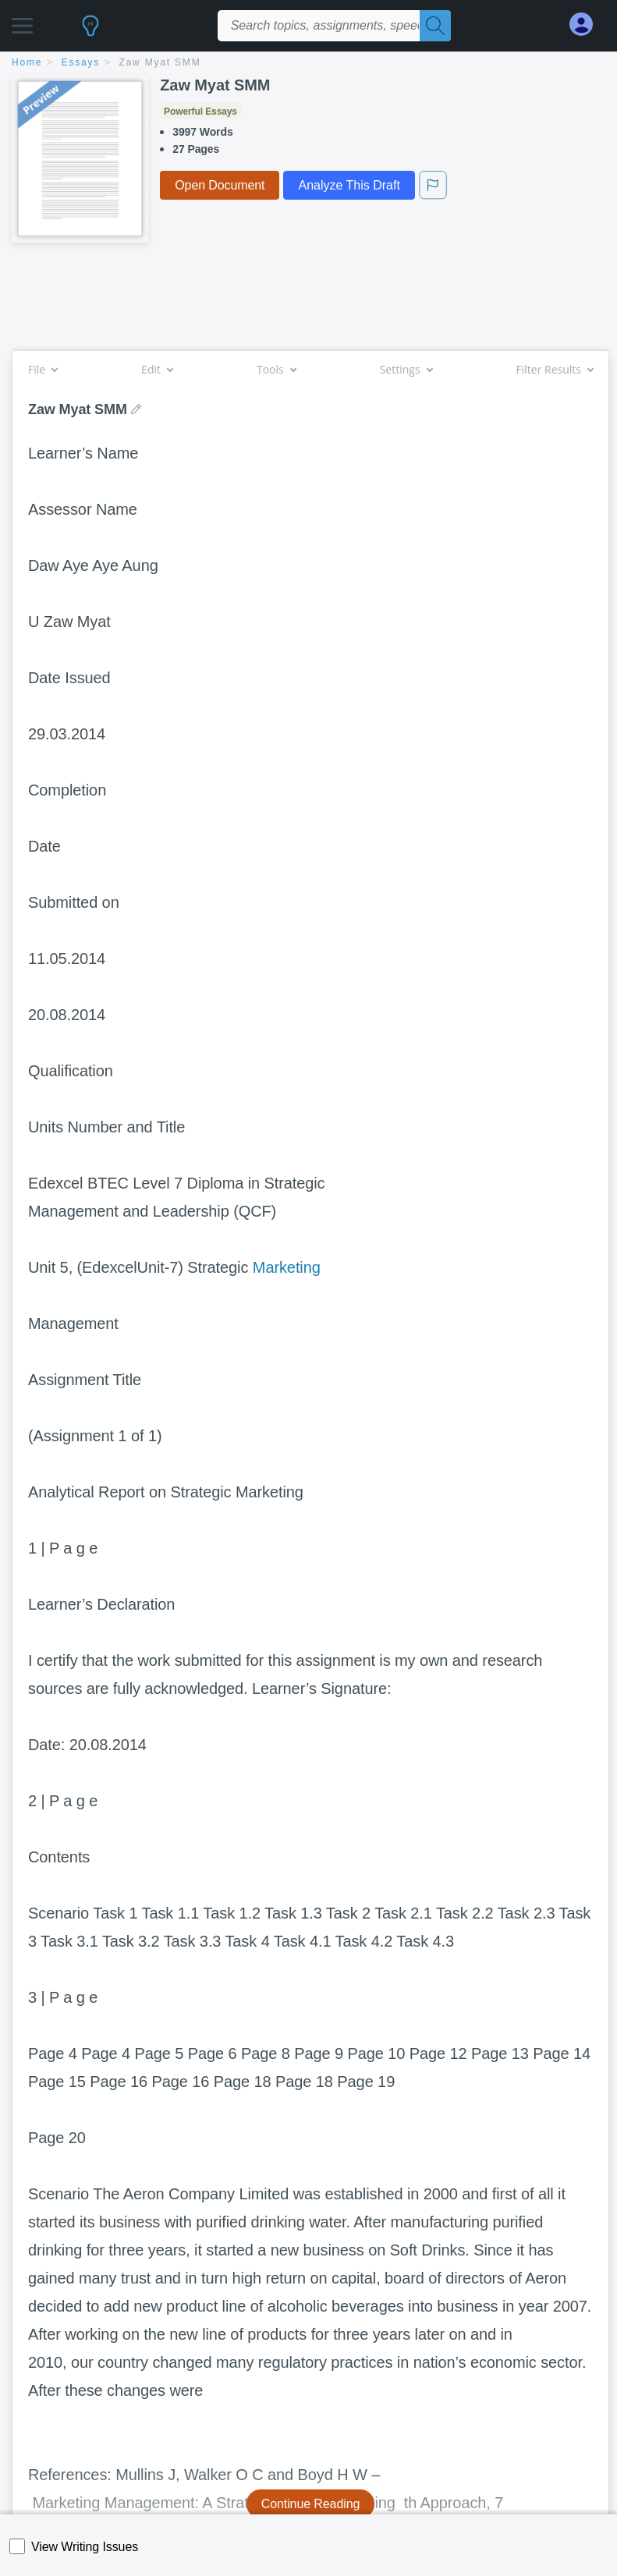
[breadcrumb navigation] (308, 63)
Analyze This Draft (348, 185)
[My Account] (587, 24)
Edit (156, 369)
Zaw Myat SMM (160, 62)
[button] (22, 21)
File (42, 369)
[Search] (435, 25)
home (27, 62)
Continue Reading (310, 2503)
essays (81, 62)
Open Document (219, 185)
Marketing (287, 1267)
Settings (406, 369)
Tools (276, 369)
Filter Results (554, 369)
